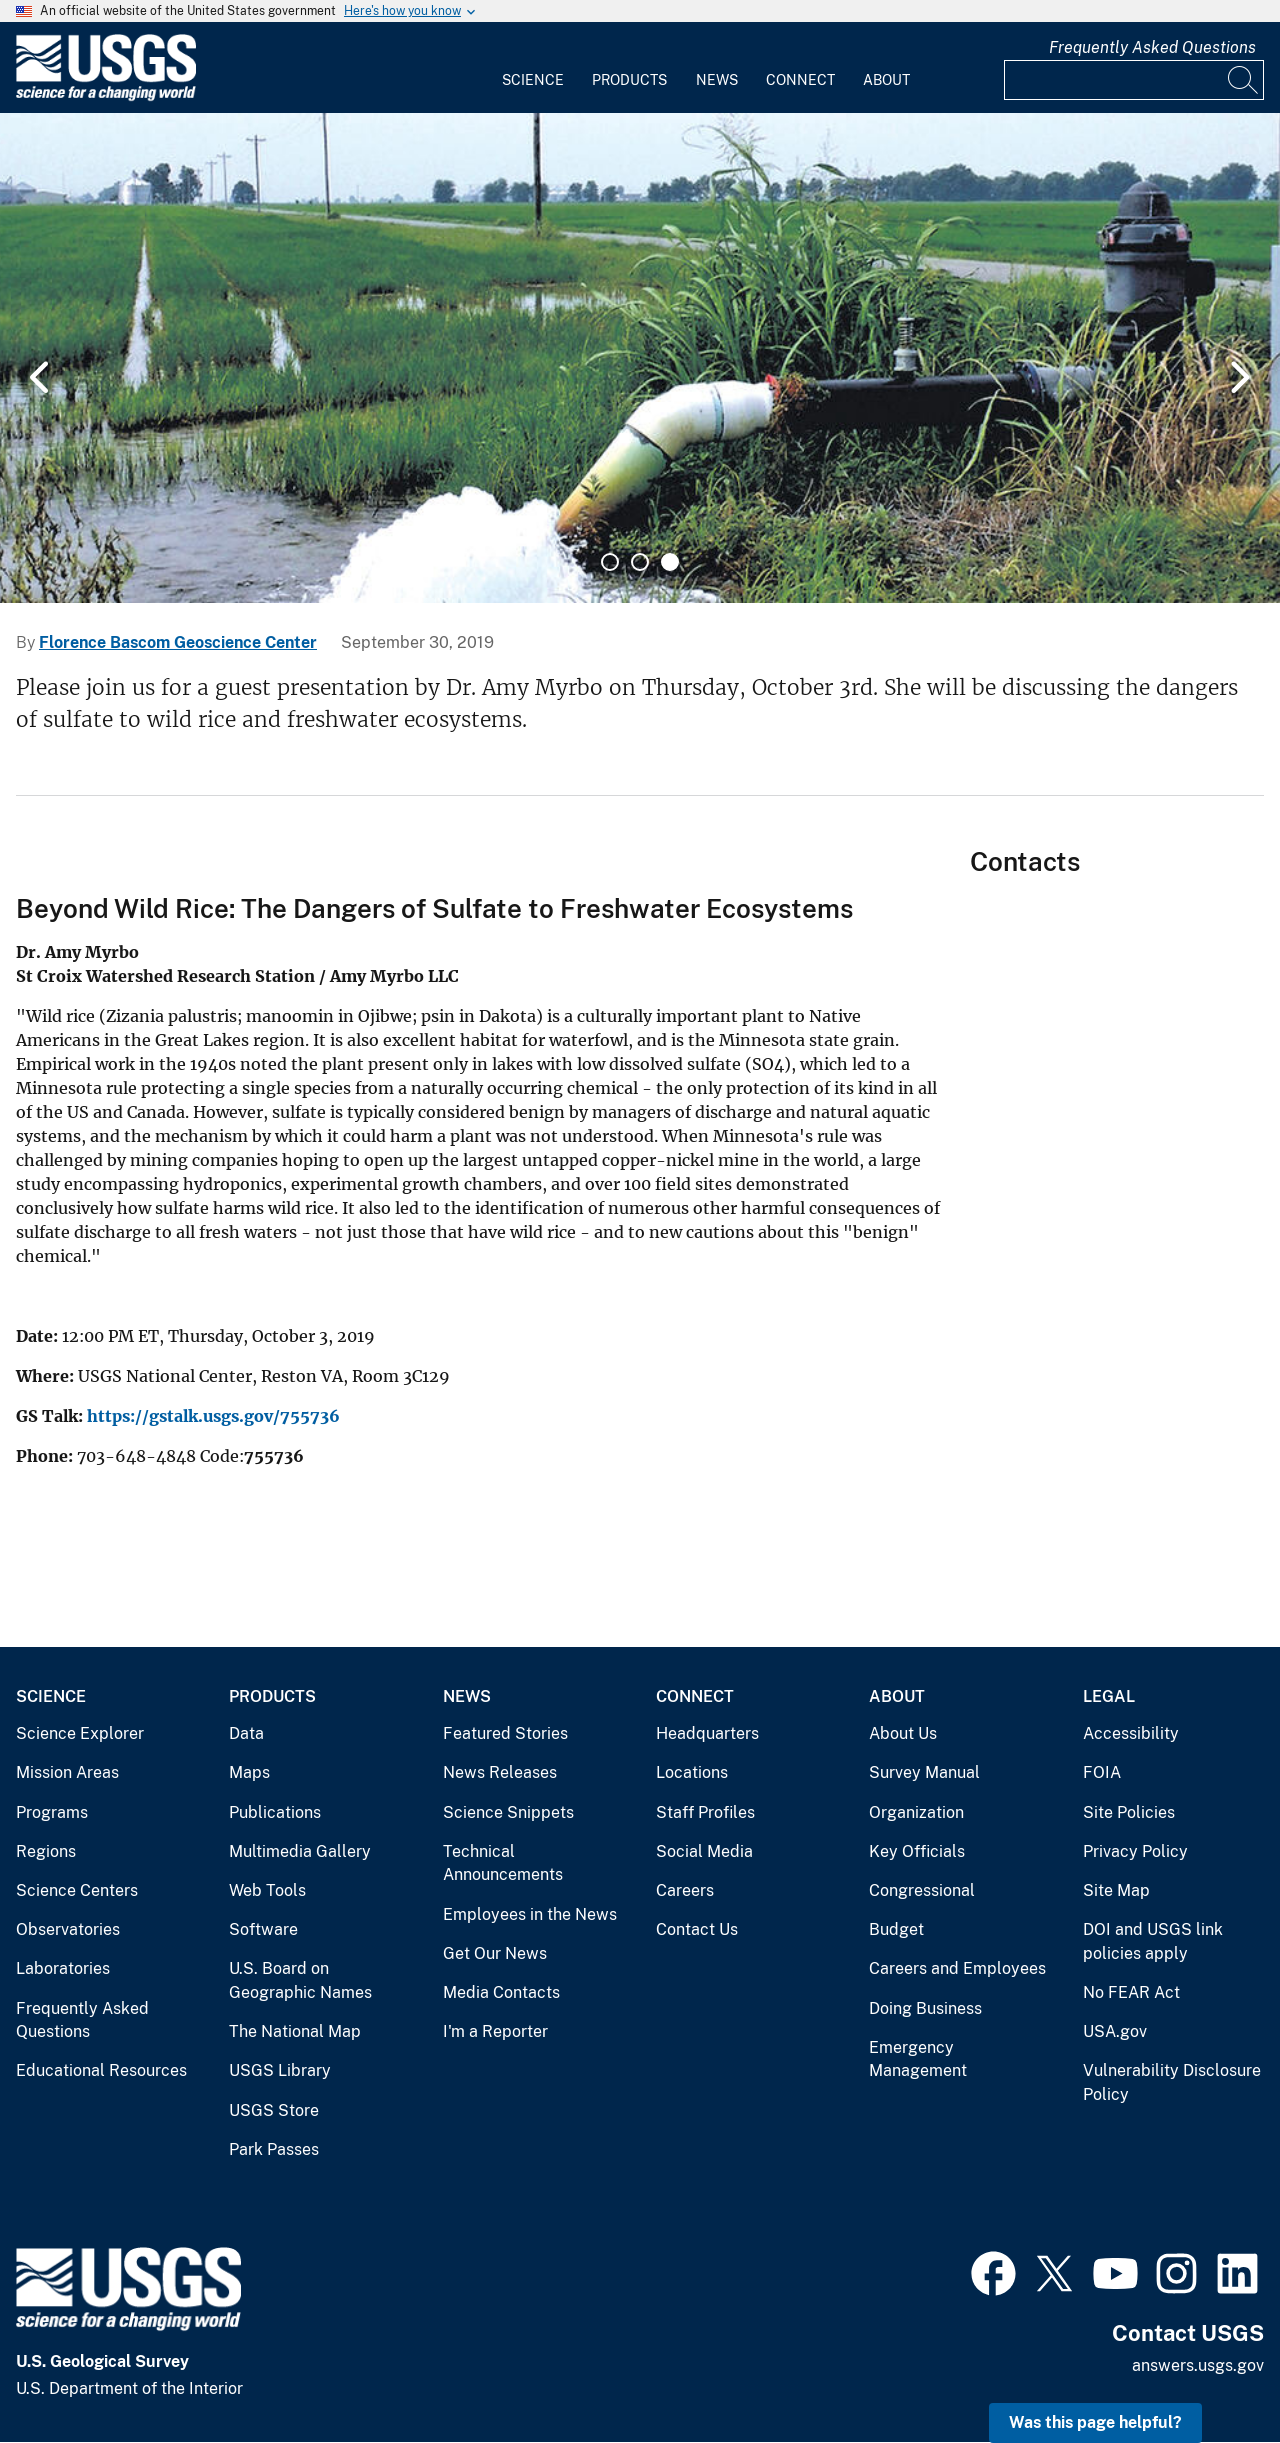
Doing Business (925, 2008)
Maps (249, 1772)
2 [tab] (640, 562)
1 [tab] (610, 562)
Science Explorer (80, 1733)
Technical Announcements (503, 1863)
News (717, 80)
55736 (315, 1416)
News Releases (500, 1772)
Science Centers (77, 1890)
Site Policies (1129, 1812)
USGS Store (274, 2110)
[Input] (1134, 80)
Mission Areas (67, 1772)
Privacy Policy (1135, 1851)
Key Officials (917, 1851)
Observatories (68, 1929)
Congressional (922, 1890)
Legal (1109, 1696)
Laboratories (63, 1968)
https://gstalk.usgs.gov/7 (188, 1416)
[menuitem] (533, 68)
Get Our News (495, 1953)
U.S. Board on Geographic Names (300, 1980)
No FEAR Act (1131, 1992)
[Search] (1244, 80)
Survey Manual (924, 1772)
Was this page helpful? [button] (1095, 2422)
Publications (275, 1812)
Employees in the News (530, 1914)
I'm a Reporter (495, 2031)
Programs (52, 1812)
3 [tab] (670, 562)
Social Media (704, 1851)
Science (533, 80)
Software (263, 1929)
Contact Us (697, 1929)
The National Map (295, 2031)
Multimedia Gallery (300, 1851)
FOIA (1102, 1772)
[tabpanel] (640, 358)
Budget (896, 1929)
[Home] (106, 96)
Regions (46, 1851)
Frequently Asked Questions (1152, 47)
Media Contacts (501, 1992)
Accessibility (1131, 1733)
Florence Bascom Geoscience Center (178, 642)
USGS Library (280, 2070)
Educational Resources (101, 2070)
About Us (903, 1733)
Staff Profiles (705, 1812)
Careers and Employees (957, 1968)
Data (246, 1733)
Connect (800, 80)
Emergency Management (918, 2059)
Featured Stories (505, 1733)
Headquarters (707, 1733)
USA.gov (1115, 2031)
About (886, 80)
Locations (692, 1772)
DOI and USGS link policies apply (1153, 1941)
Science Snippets (508, 1812)
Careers (685, 1890)
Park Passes (274, 2149)
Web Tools (267, 1890)
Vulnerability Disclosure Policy (1172, 2082)
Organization (916, 1812)
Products (629, 80)
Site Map (1116, 1890)
